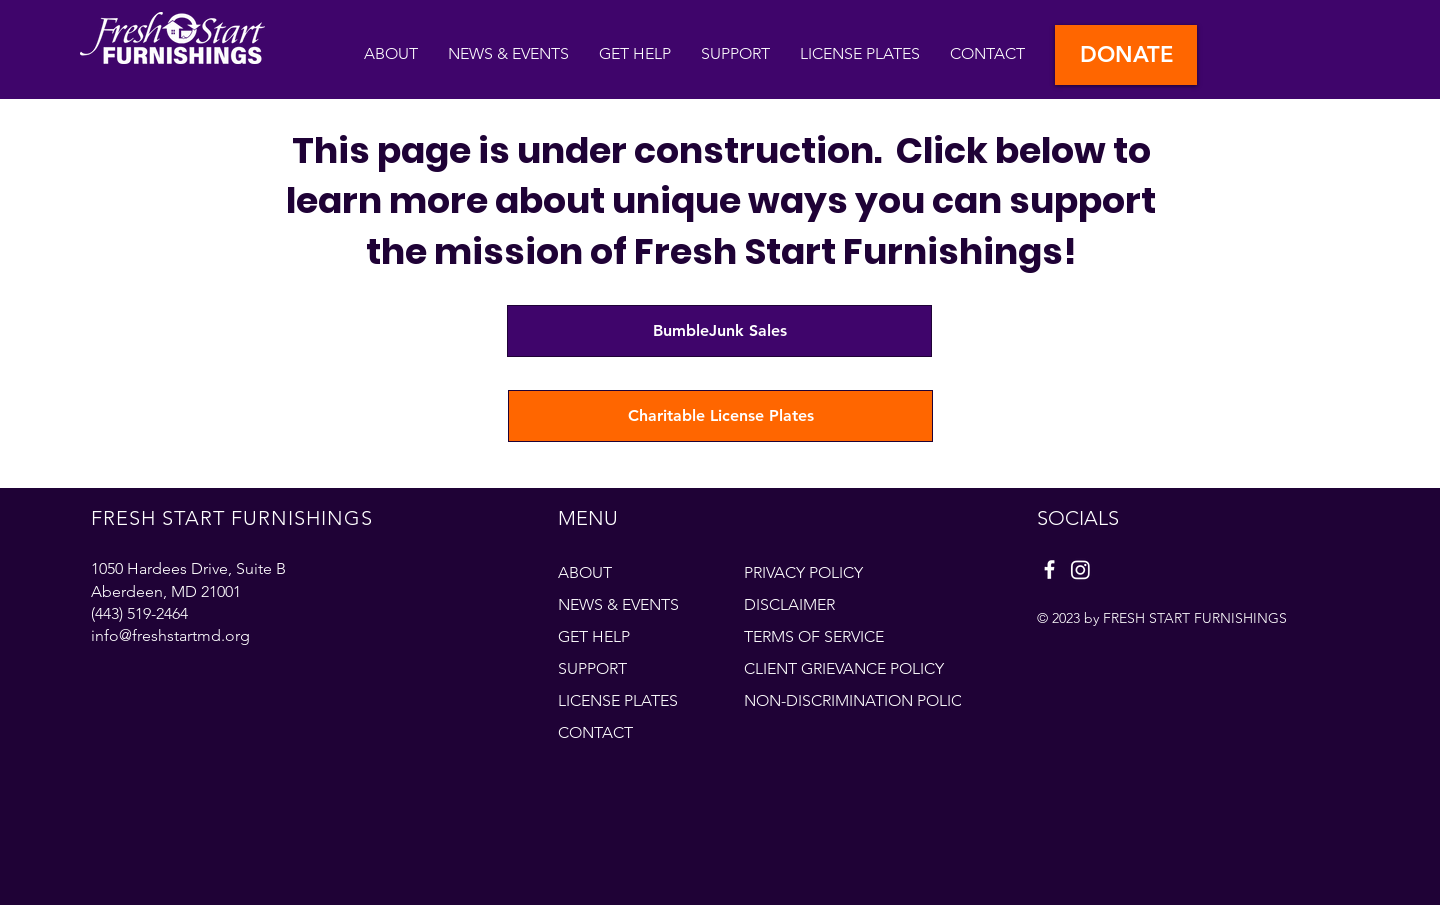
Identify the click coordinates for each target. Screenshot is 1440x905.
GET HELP (594, 636)
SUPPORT (592, 668)
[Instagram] (1080, 569)
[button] (635, 53)
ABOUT (585, 572)
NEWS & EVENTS (618, 604)
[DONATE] (1126, 55)
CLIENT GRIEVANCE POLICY (844, 668)
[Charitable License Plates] (720, 416)
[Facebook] (1049, 569)
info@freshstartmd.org (170, 635)
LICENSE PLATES (618, 700)
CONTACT (595, 732)
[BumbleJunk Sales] (719, 331)
